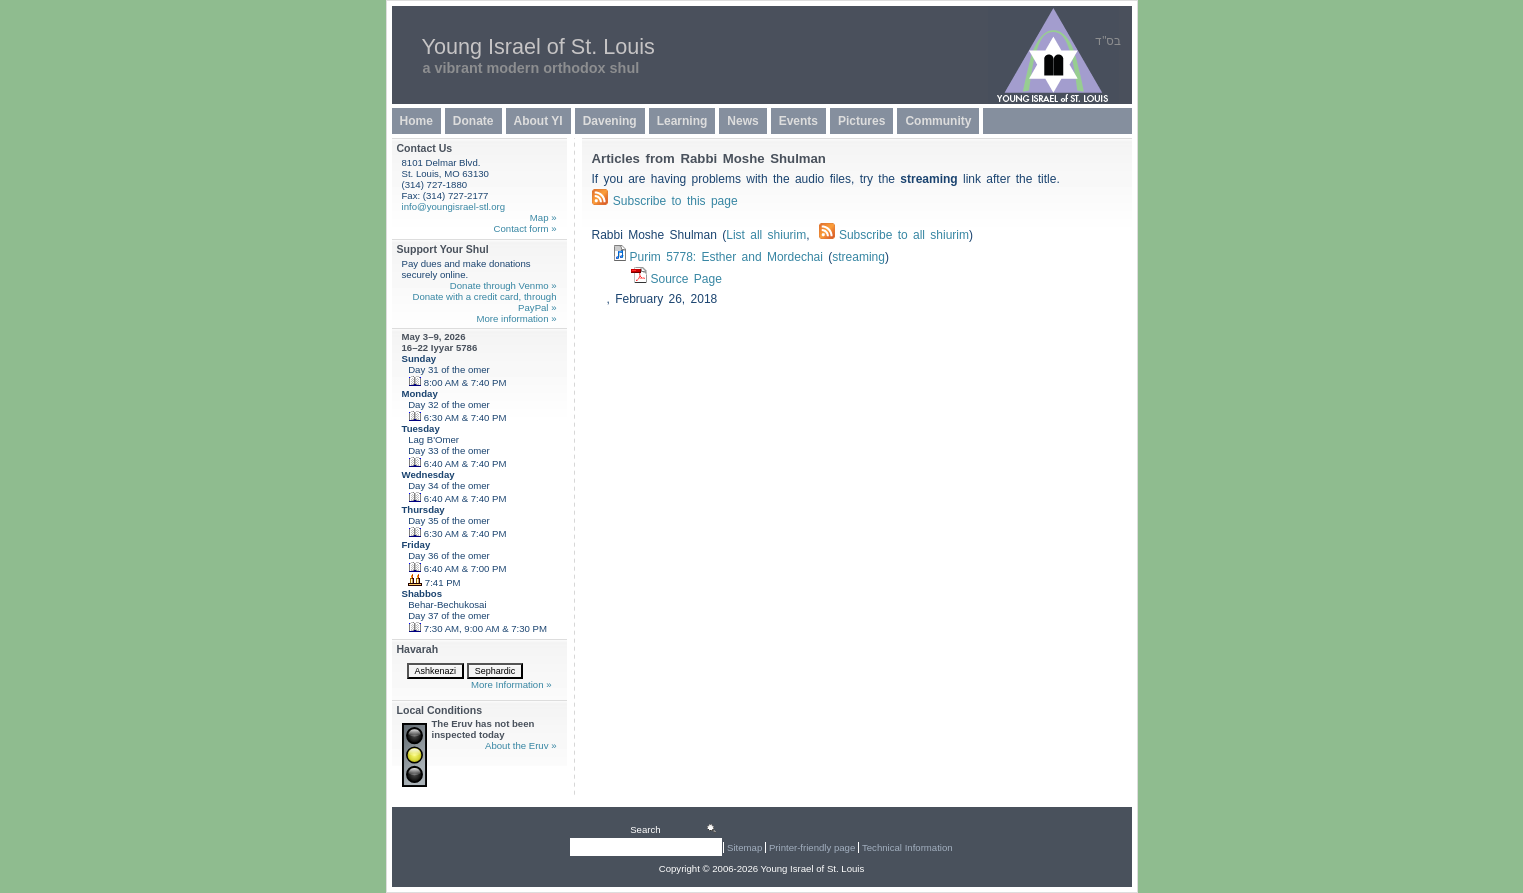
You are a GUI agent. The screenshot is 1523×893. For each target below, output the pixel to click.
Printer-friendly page (812, 847)
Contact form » (525, 228)
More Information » (511, 684)
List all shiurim (766, 235)
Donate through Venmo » (503, 285)
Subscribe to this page (675, 201)
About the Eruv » (520, 745)
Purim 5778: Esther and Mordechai (726, 257)
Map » (543, 217)
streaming (858, 257)
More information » (517, 318)
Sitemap (744, 847)
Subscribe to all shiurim (894, 235)
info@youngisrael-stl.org (454, 206)
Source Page (686, 279)
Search (645, 829)
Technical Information (907, 847)
